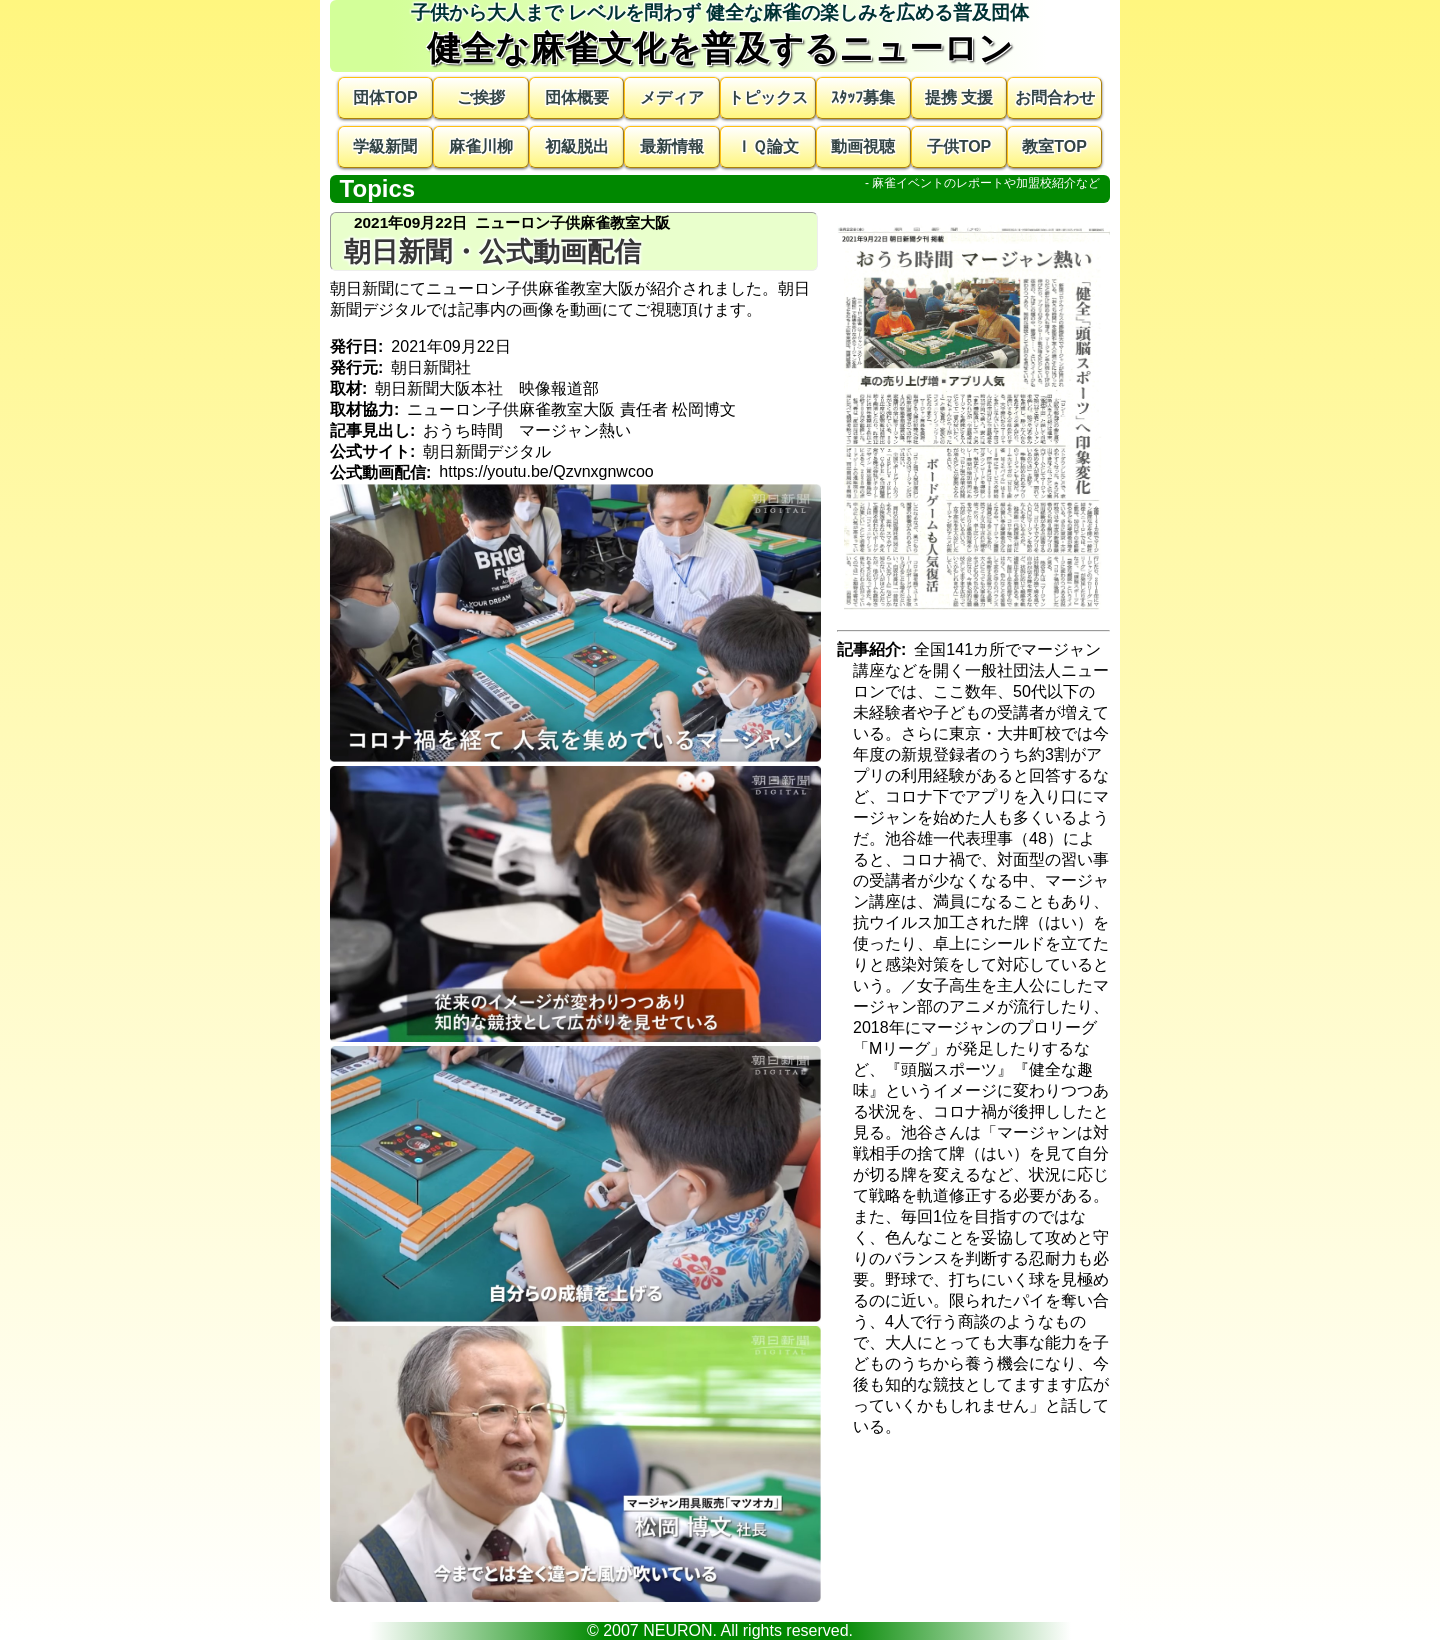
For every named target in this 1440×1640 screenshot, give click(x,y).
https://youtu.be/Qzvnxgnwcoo (546, 471)
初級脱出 (577, 146)
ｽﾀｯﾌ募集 (863, 97)
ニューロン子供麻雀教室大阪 (511, 409)
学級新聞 (385, 146)
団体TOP (385, 97)
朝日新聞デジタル (487, 451)
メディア (672, 97)
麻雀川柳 (481, 146)
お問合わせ (1055, 97)
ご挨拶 (481, 97)
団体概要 (577, 97)
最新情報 (672, 146)
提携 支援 (959, 97)
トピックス (768, 97)
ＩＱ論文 (767, 146)
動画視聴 (863, 146)
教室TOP (1054, 146)
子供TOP (959, 146)
